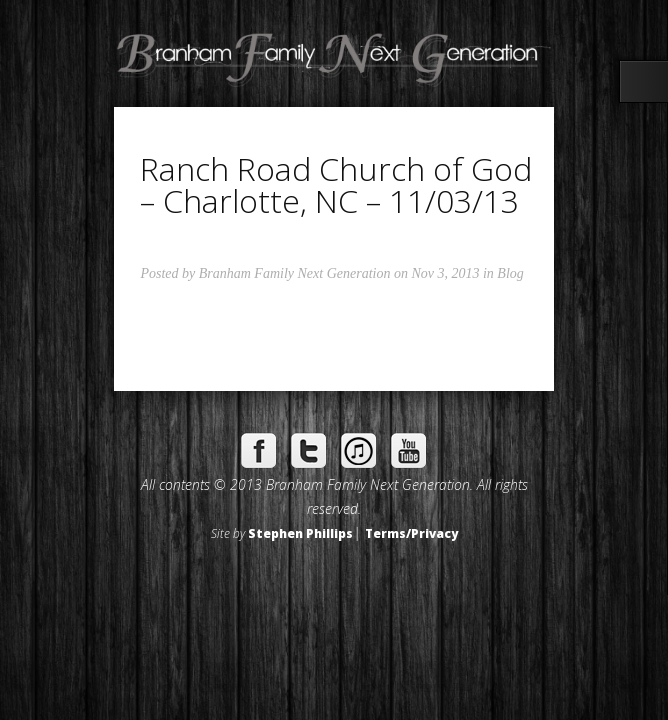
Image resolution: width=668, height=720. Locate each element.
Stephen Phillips (300, 533)
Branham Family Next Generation (295, 273)
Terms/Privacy (411, 533)
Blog (510, 273)
